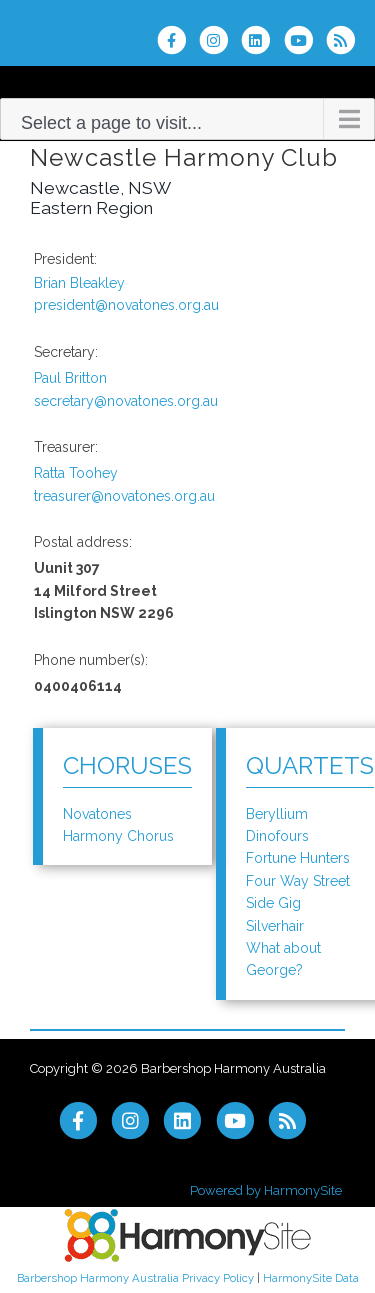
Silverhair (275, 926)
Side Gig (273, 903)
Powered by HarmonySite (266, 1190)
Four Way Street (298, 881)
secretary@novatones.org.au (126, 401)
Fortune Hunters (298, 858)
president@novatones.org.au (126, 305)
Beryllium (277, 814)
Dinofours (277, 836)
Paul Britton (70, 378)
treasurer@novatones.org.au (124, 496)
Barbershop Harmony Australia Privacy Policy (135, 1278)
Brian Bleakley (79, 283)
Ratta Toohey (76, 473)
